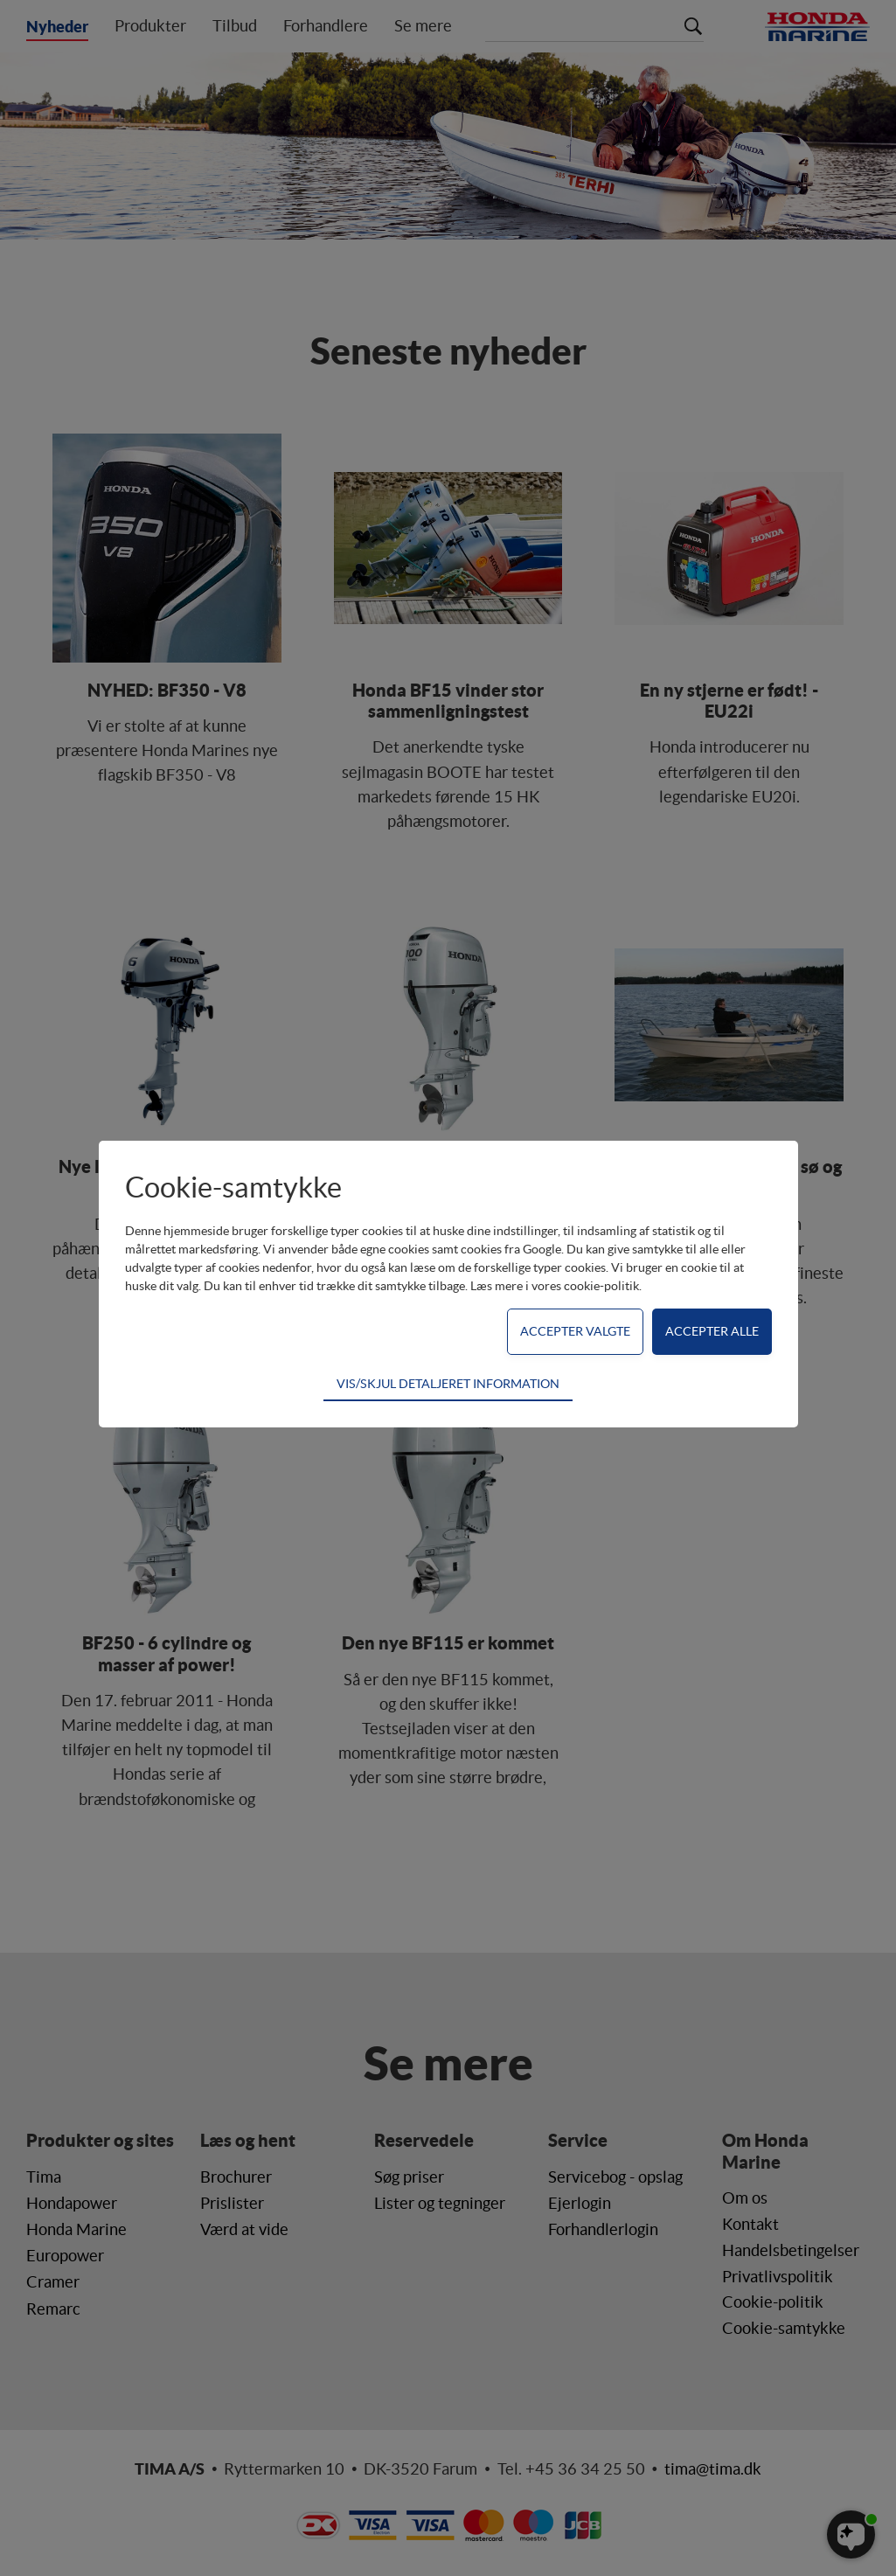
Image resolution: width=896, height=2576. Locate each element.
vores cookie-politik (585, 1286)
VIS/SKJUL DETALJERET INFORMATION (448, 1384)
